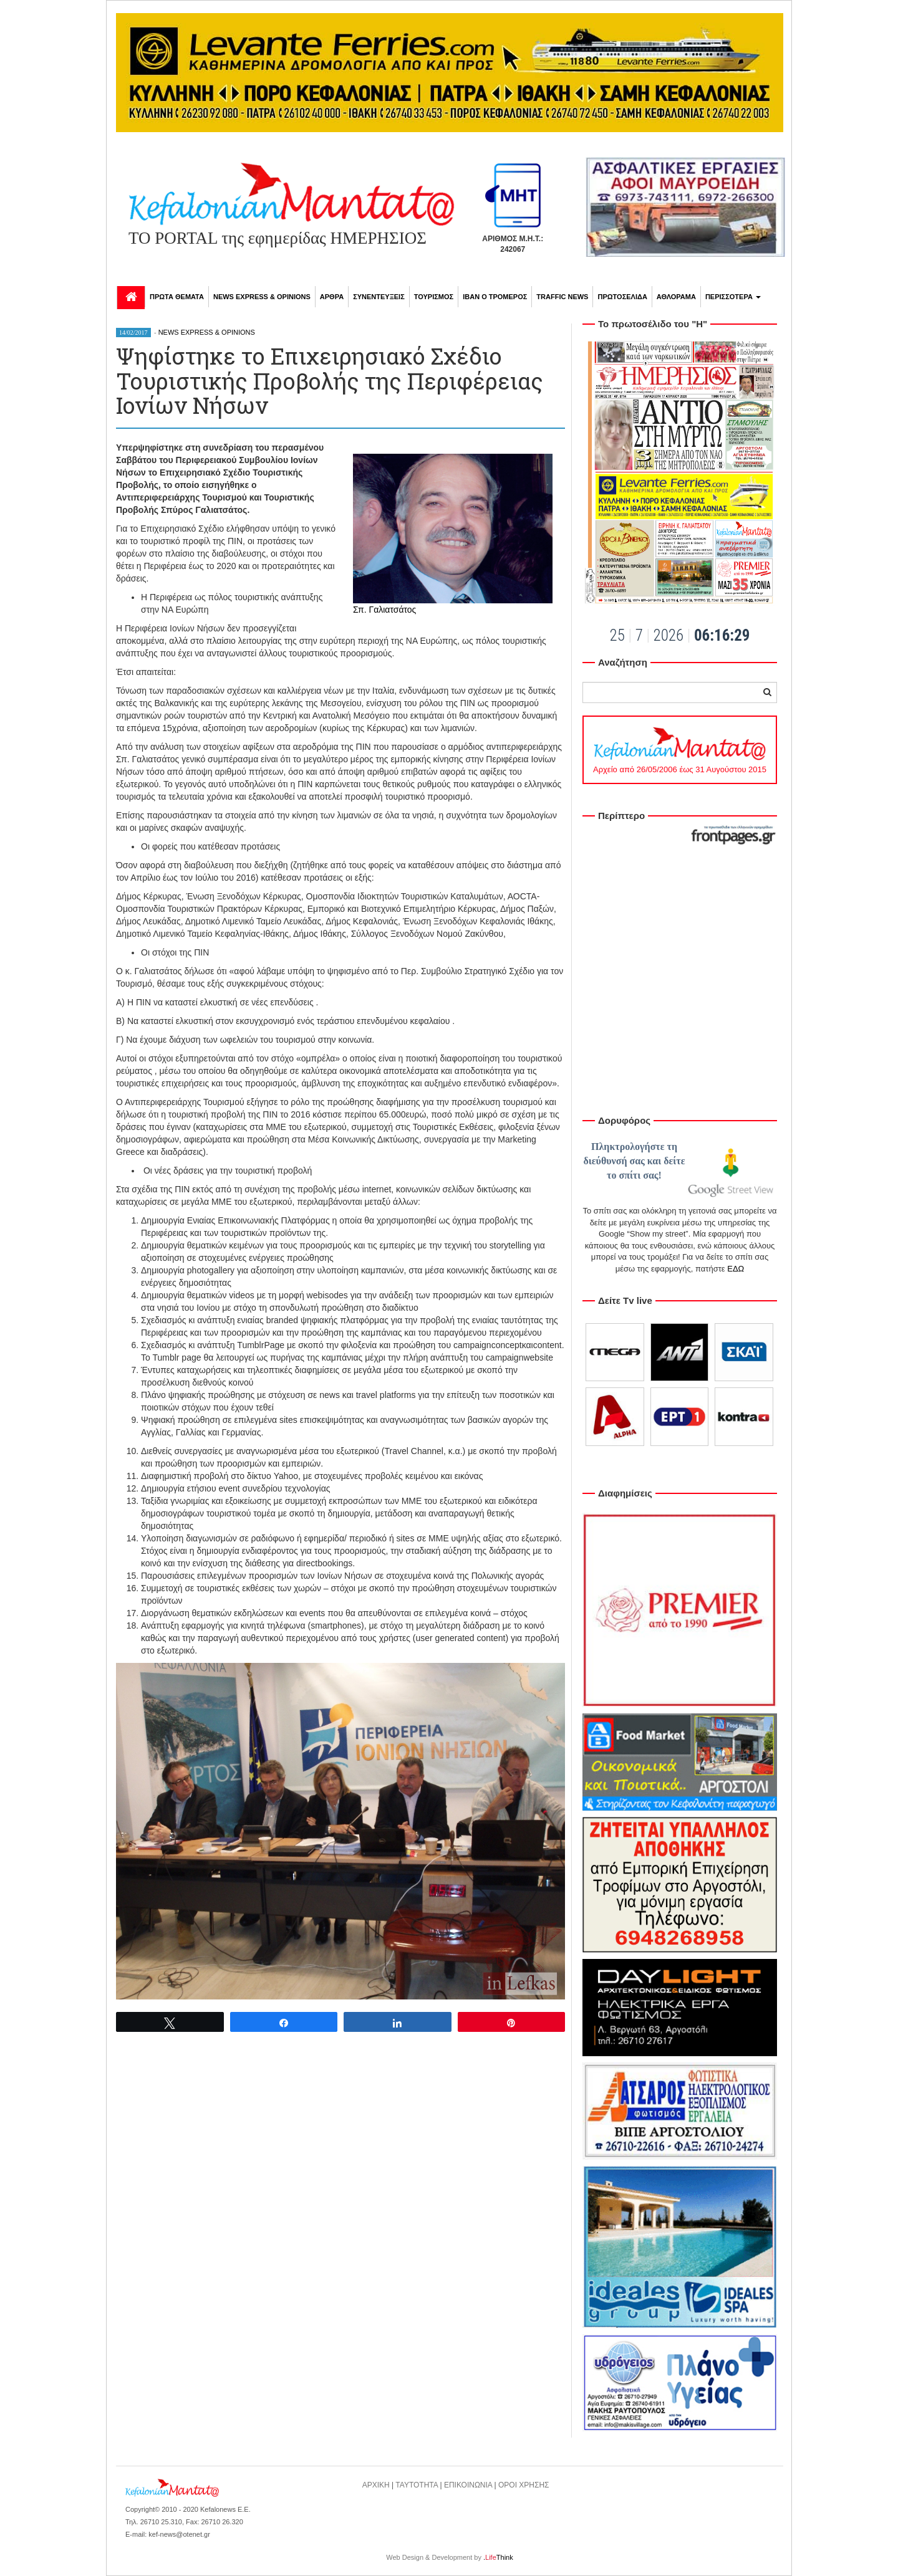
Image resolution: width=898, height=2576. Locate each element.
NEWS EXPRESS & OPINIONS (262, 296)
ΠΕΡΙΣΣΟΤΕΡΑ (733, 296)
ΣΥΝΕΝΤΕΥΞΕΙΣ (379, 296)
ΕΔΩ (735, 1268)
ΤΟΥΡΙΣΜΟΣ (433, 296)
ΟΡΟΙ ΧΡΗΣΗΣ (523, 2485)
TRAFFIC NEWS (562, 296)
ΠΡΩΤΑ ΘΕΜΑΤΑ (177, 296)
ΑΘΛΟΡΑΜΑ (676, 296)
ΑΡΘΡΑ (332, 296)
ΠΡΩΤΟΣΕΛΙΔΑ (622, 296)
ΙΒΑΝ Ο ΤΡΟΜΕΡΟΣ (495, 296)
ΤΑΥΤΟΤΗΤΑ (416, 2485)
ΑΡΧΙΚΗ (376, 2485)
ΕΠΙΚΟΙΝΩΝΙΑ (468, 2485)
